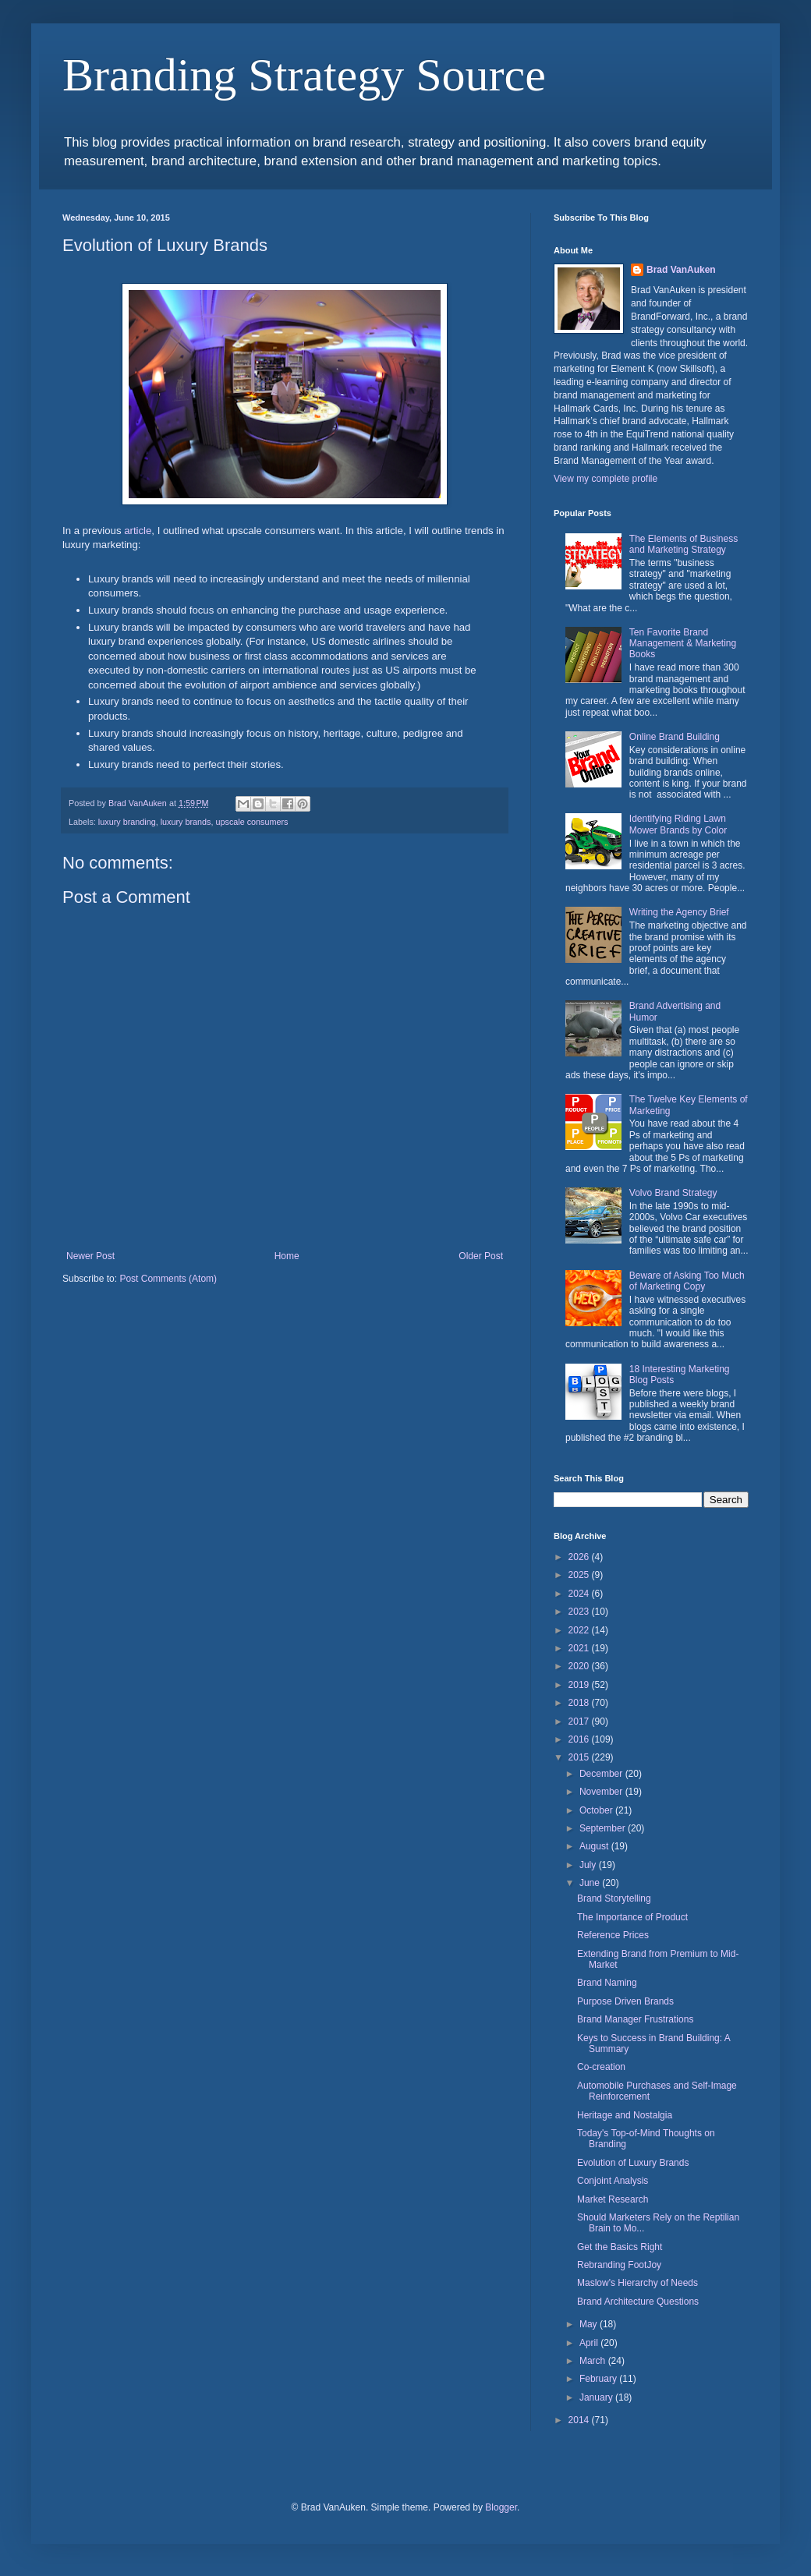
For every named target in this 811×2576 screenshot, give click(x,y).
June (590, 1882)
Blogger (501, 2507)
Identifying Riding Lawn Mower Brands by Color (678, 824)
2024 (580, 1593)
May (589, 2324)
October (597, 1810)
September (603, 1828)
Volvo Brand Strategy (673, 1192)
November (602, 1791)
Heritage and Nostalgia (624, 2115)
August (595, 1846)
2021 (580, 1648)
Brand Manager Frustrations (635, 2019)
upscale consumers (251, 821)
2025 (580, 1574)
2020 (580, 1666)
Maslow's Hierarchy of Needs (637, 2282)
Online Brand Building (674, 736)
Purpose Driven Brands (625, 2001)
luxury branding (127, 821)
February (599, 2378)
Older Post (481, 1256)
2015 (580, 1757)
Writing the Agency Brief (679, 912)
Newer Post (90, 1256)
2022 (580, 1630)
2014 (580, 2420)
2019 (580, 1684)
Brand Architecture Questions (638, 2301)
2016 (580, 1739)
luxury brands (186, 821)
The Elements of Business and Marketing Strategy (683, 544)
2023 (580, 1611)
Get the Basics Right (619, 2247)
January (597, 2397)
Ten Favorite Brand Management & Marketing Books (682, 643)
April (589, 2342)
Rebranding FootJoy (619, 2264)
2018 (580, 1702)
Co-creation (601, 2066)
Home (286, 1256)
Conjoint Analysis (612, 2180)
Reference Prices (613, 1935)
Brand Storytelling (614, 1898)
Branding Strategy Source (304, 75)
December (602, 1773)
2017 (580, 1721)
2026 (580, 1557)
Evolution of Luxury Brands (633, 2162)
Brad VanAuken (681, 269)
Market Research (612, 2199)
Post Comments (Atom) (168, 1278)
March (593, 2360)
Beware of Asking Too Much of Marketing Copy (687, 1281)
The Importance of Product (632, 1917)
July (589, 1864)
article (137, 530)
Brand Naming (607, 1982)
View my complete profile (605, 478)
